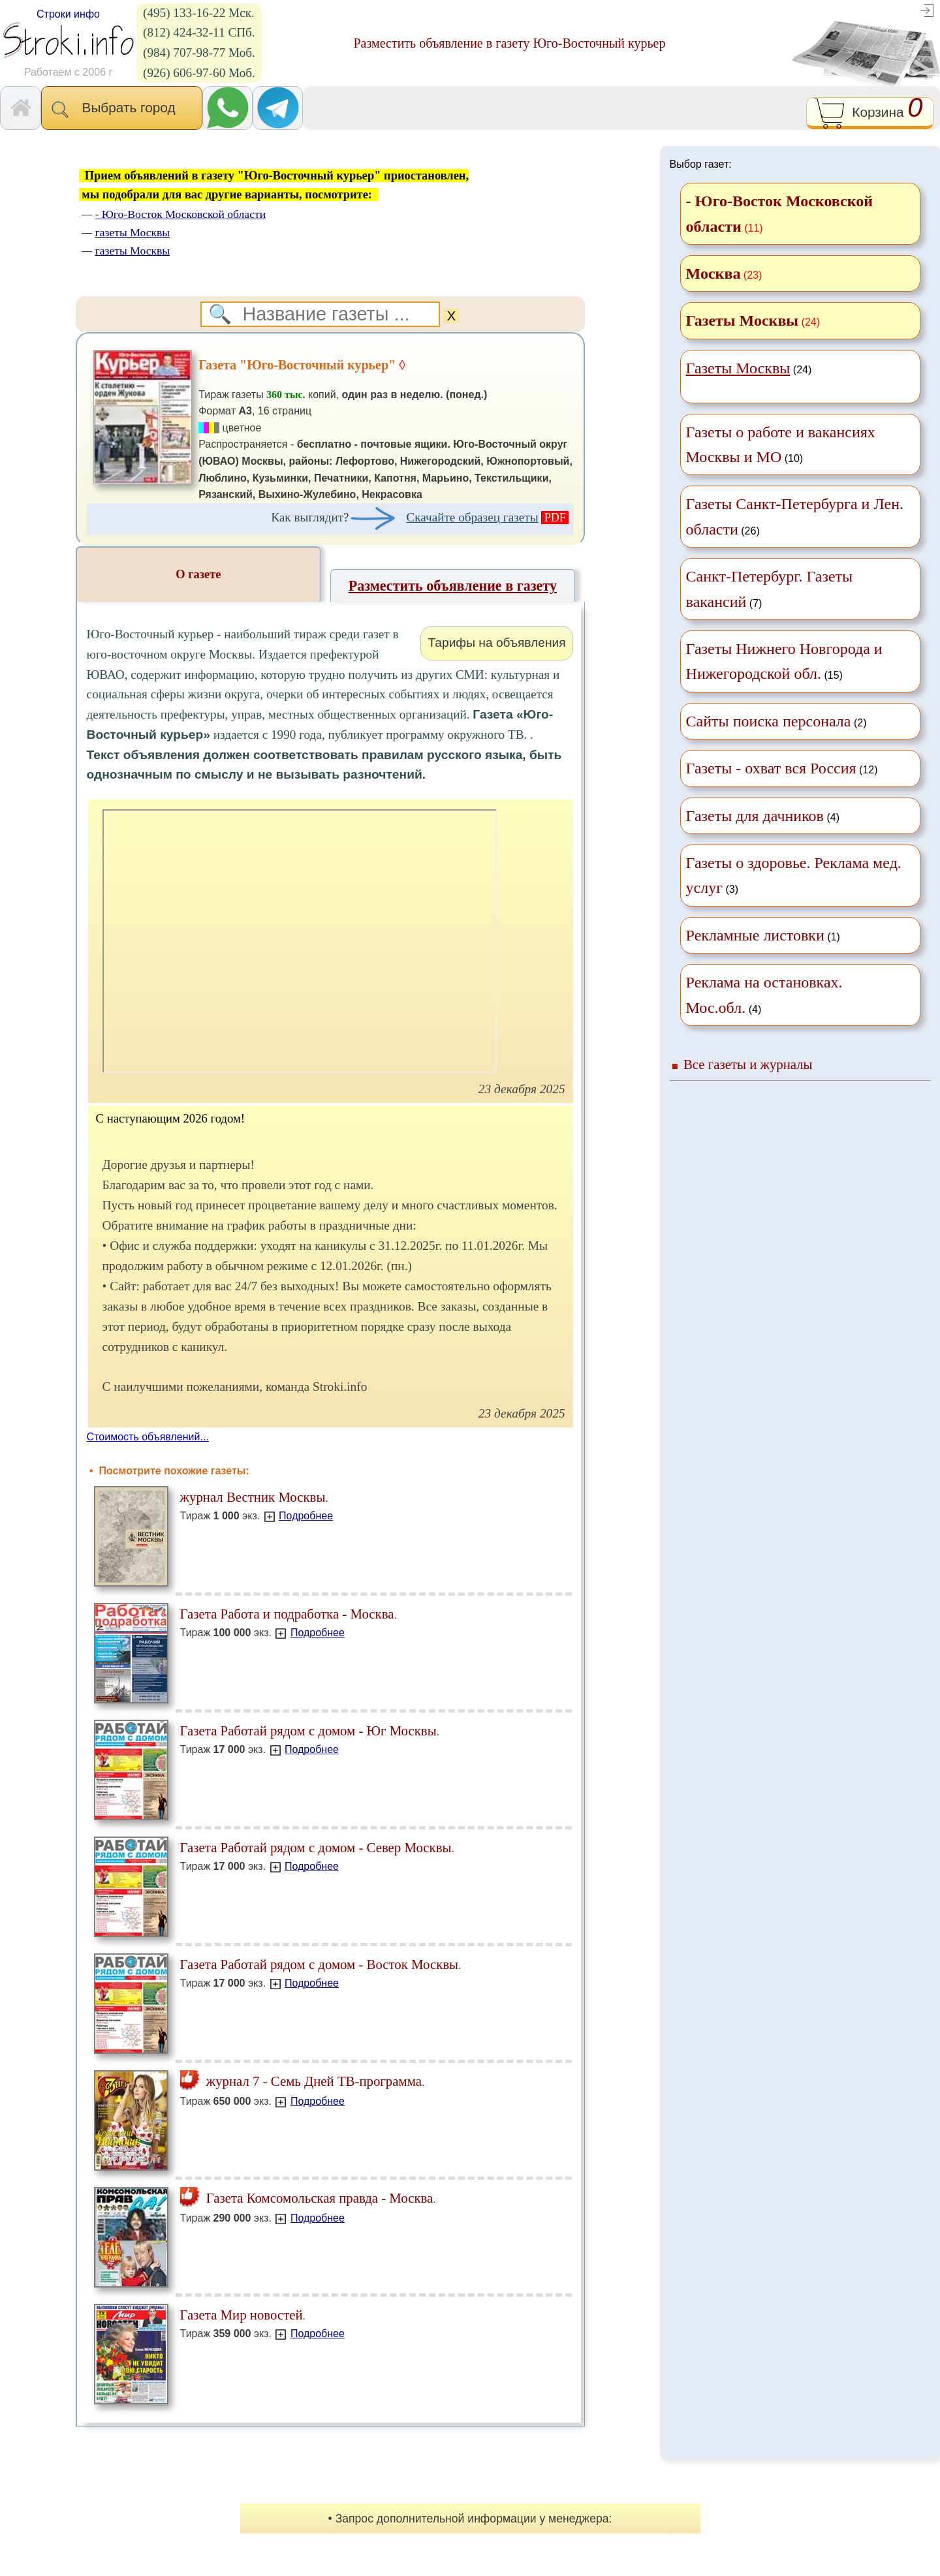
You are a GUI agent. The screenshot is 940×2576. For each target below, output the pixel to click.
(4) (762, 815)
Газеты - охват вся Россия (771, 768)
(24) (749, 368)
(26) (794, 516)
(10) (780, 444)
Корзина (869, 113)
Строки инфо (68, 14)
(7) (769, 589)
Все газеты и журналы (748, 1064)
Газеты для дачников (755, 815)
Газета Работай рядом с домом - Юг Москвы (308, 1730)
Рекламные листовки (755, 935)
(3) (793, 875)
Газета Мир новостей (241, 2314)
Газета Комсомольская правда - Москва (306, 2197)
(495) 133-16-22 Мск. (199, 13)
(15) (784, 661)
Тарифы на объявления (496, 642)
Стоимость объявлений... (148, 1436)
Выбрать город (122, 109)
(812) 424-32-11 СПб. (199, 32)
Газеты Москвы (742, 320)
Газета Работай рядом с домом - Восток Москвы (319, 1964)
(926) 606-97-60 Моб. (199, 73)
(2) (776, 721)
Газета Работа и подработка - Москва (287, 1613)
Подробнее (306, 1515)
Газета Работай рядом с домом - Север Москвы (316, 1847)
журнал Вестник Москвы (253, 1496)
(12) (782, 768)
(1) (763, 935)
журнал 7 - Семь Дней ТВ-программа (301, 2080)
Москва (713, 273)
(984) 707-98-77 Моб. (199, 52)
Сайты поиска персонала (768, 721)
